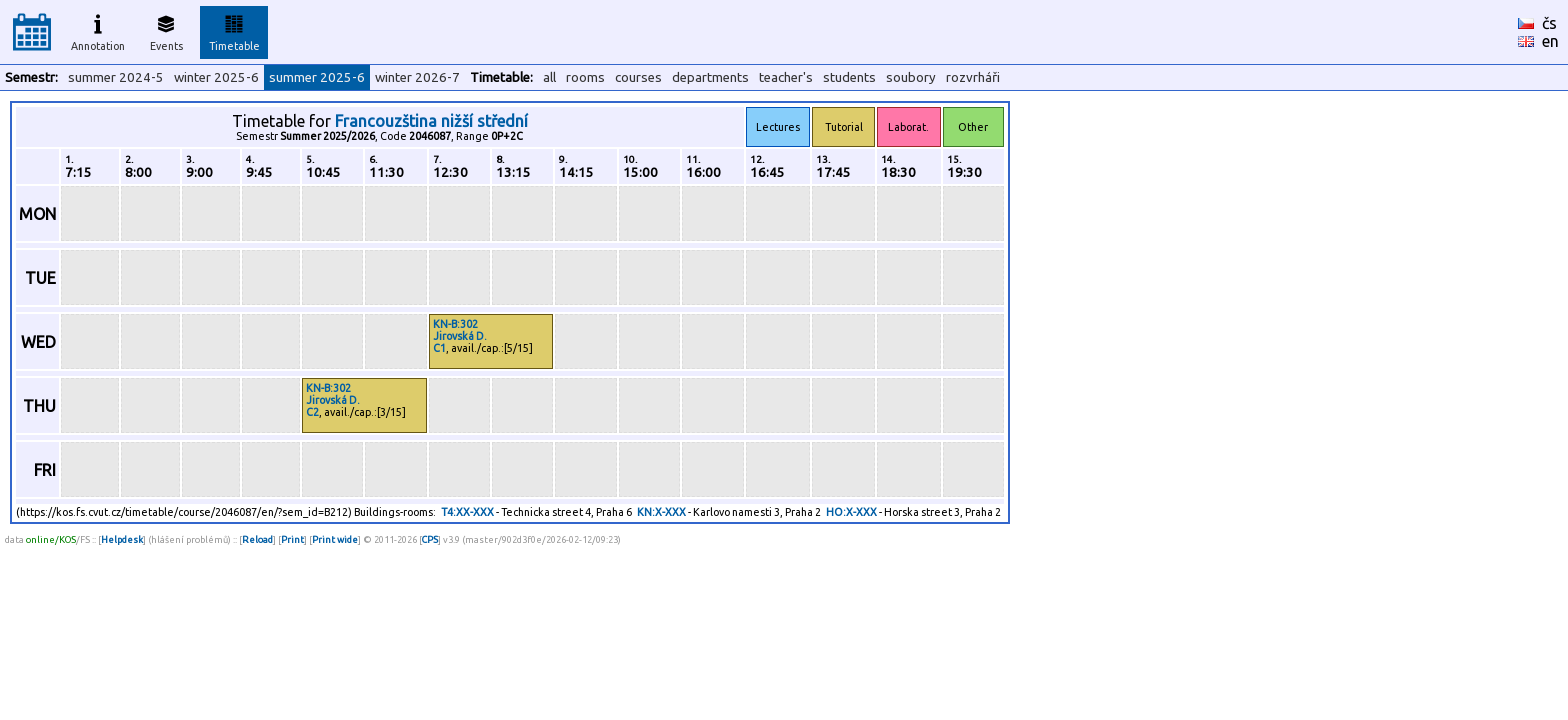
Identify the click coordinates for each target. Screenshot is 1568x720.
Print (292, 539)
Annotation (98, 30)
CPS (430, 539)
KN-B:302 (455, 324)
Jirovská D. (460, 336)
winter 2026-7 (417, 77)
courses (638, 77)
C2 (312, 412)
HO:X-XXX (851, 512)
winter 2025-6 (216, 77)
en (1550, 41)
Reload (257, 539)
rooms (585, 77)
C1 (439, 348)
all (549, 77)
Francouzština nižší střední (431, 121)
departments (710, 77)
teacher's (786, 77)
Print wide (335, 539)
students (849, 77)
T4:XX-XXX (467, 512)
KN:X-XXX (661, 512)
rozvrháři (973, 77)
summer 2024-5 (116, 77)
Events (166, 30)
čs (1549, 23)
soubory (911, 77)
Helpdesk (122, 539)
